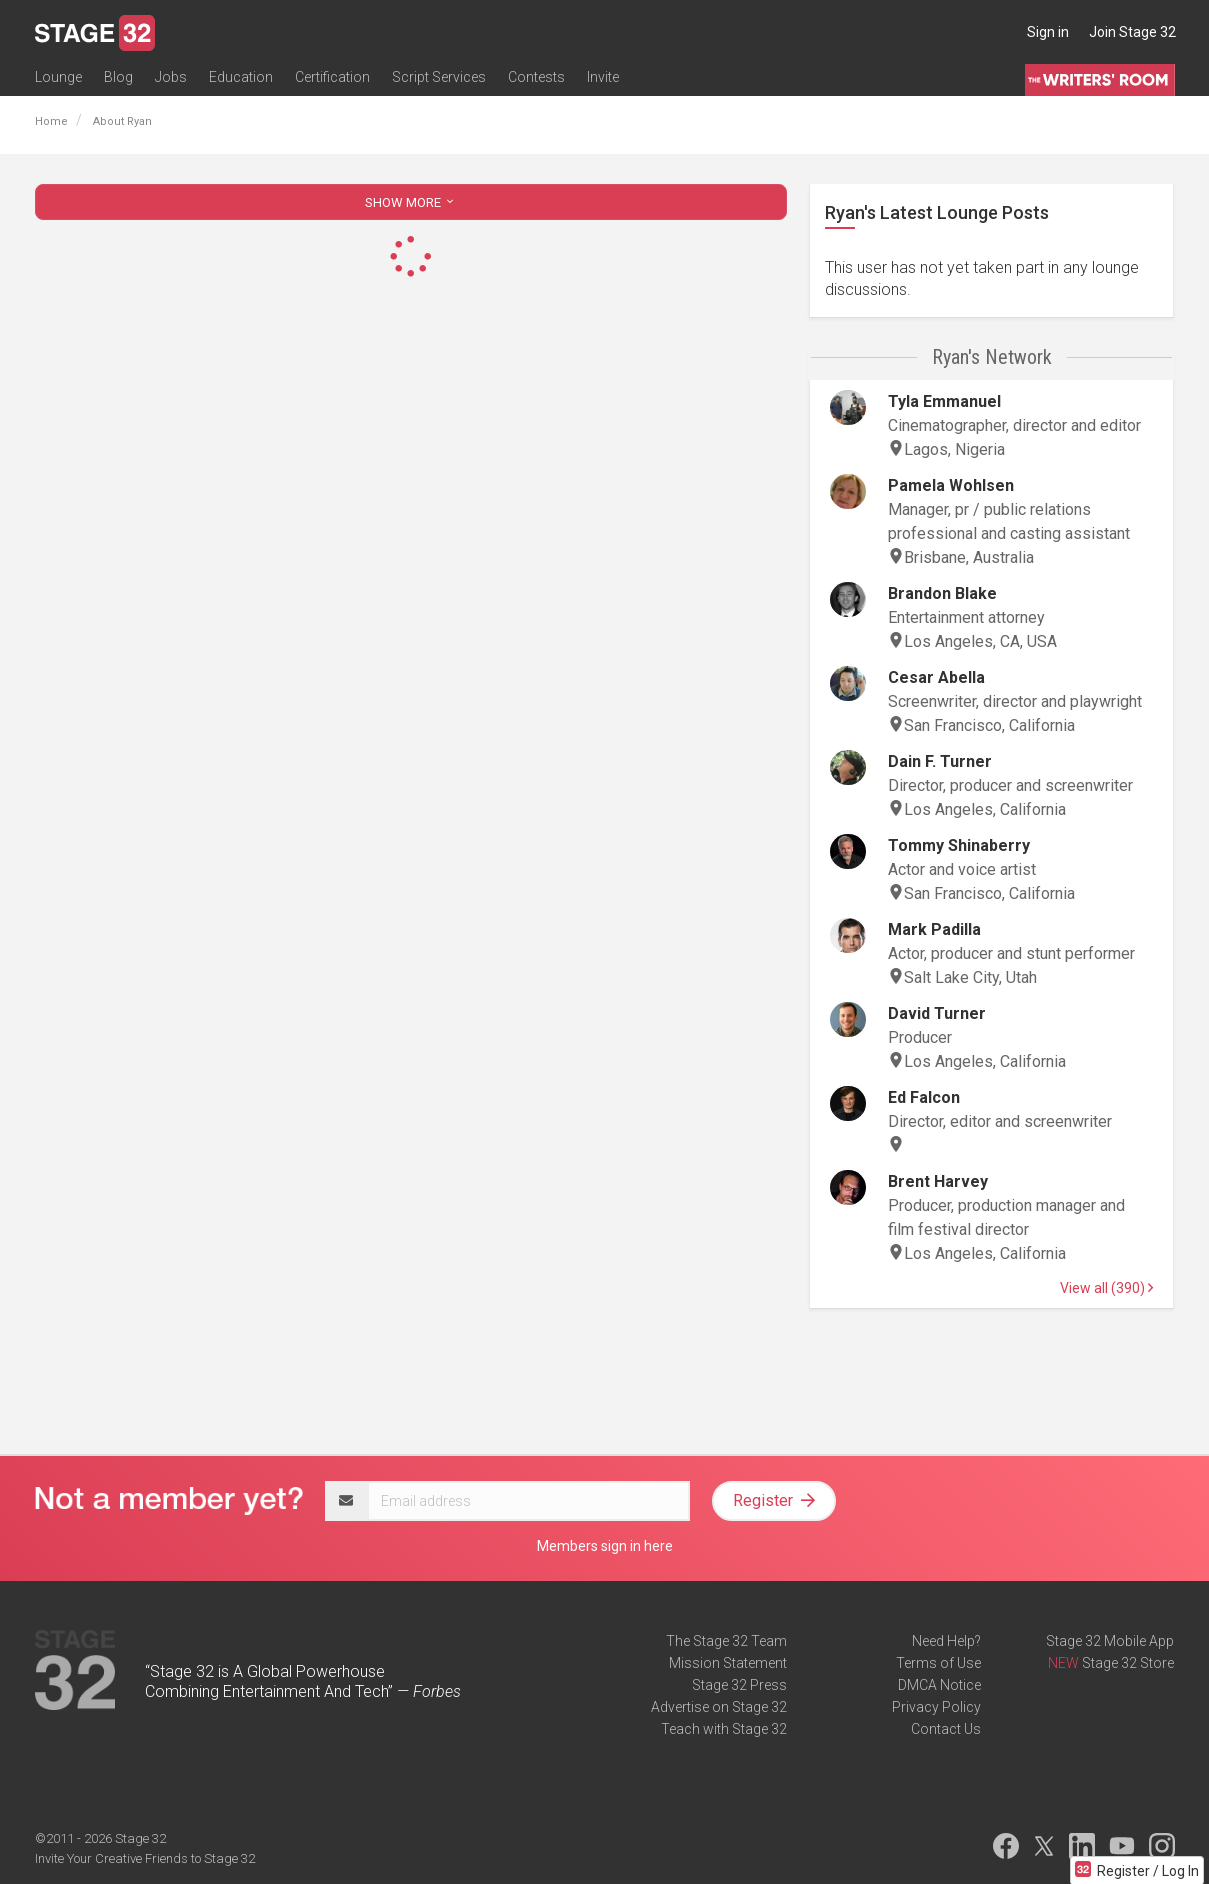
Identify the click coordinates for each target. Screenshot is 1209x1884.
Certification (332, 77)
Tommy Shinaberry (959, 845)
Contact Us (946, 1729)
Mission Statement (728, 1663)
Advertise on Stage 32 (719, 1707)
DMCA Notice (939, 1685)
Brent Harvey (938, 1181)
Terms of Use (938, 1663)
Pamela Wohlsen (951, 485)
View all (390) (1106, 1288)
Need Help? (946, 1641)
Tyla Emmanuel (944, 401)
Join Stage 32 (1132, 32)
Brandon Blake (942, 593)
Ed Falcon (924, 1097)
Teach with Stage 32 (724, 1729)
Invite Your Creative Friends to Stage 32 (145, 1858)
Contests (536, 77)
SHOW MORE (411, 202)
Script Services (439, 77)
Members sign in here (605, 1546)
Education (241, 77)
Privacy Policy (936, 1707)
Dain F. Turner (940, 761)
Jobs (171, 77)
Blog (118, 77)
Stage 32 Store (1128, 1663)
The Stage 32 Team (726, 1641)
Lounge (58, 77)
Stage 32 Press (739, 1685)
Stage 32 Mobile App (1110, 1641)
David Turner (937, 1013)
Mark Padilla (934, 929)
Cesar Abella (936, 677)
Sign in (1048, 32)
